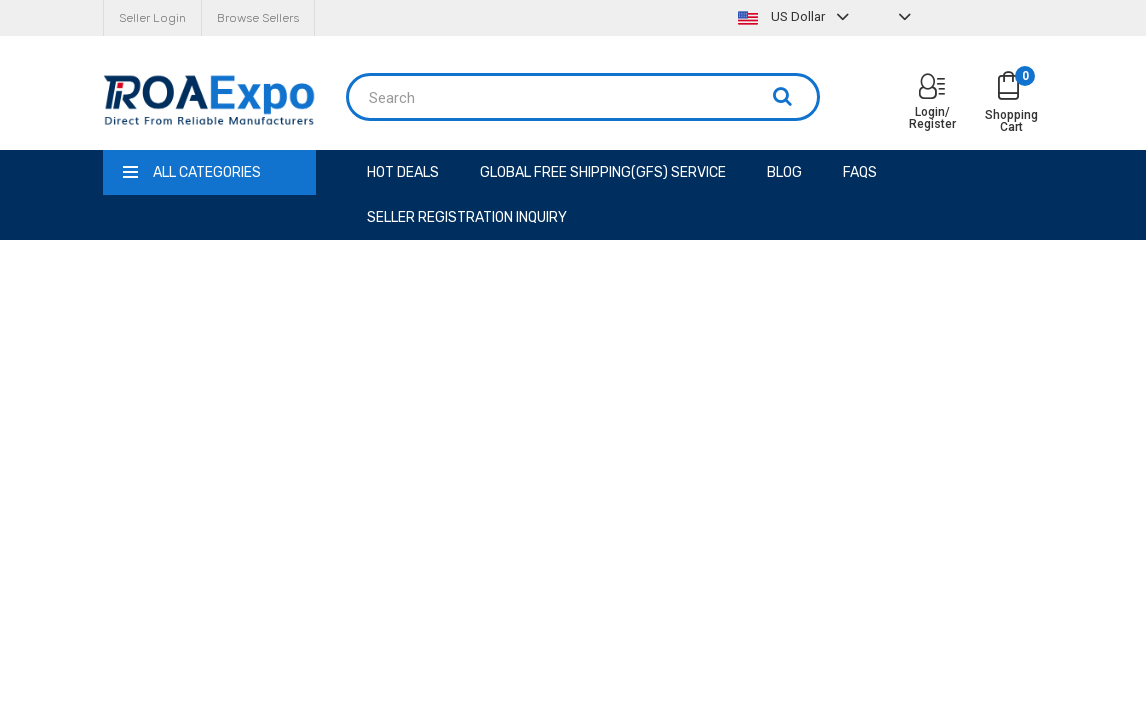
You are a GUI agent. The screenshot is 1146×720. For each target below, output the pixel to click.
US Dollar (796, 16)
